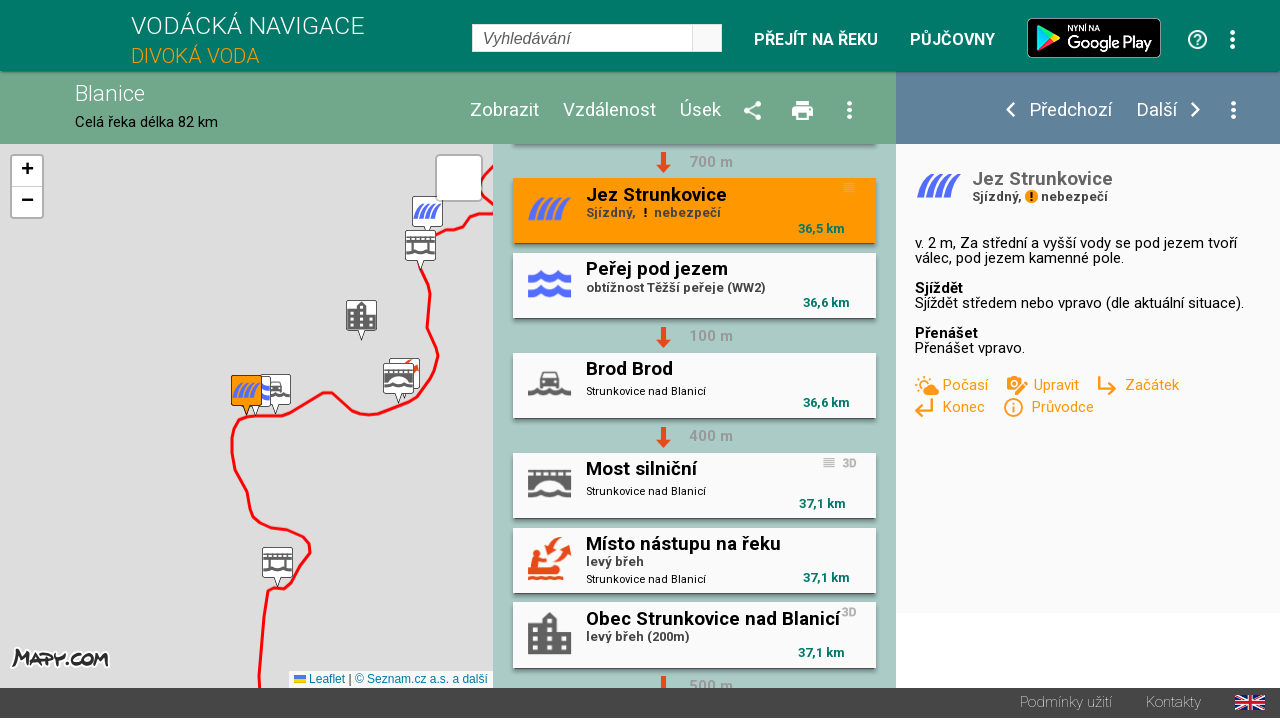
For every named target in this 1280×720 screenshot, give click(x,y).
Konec (965, 407)
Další (1156, 110)
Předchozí (1070, 110)
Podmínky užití (1066, 704)
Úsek (700, 110)
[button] (277, 568)
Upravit (1058, 385)
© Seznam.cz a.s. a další (421, 681)
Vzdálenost (609, 110)
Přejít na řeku (816, 40)
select (707, 38)
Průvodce (1062, 407)
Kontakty (1173, 704)
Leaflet (319, 681)
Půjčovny (952, 40)
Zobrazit (504, 110)
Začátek (1152, 385)
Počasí (967, 385)
